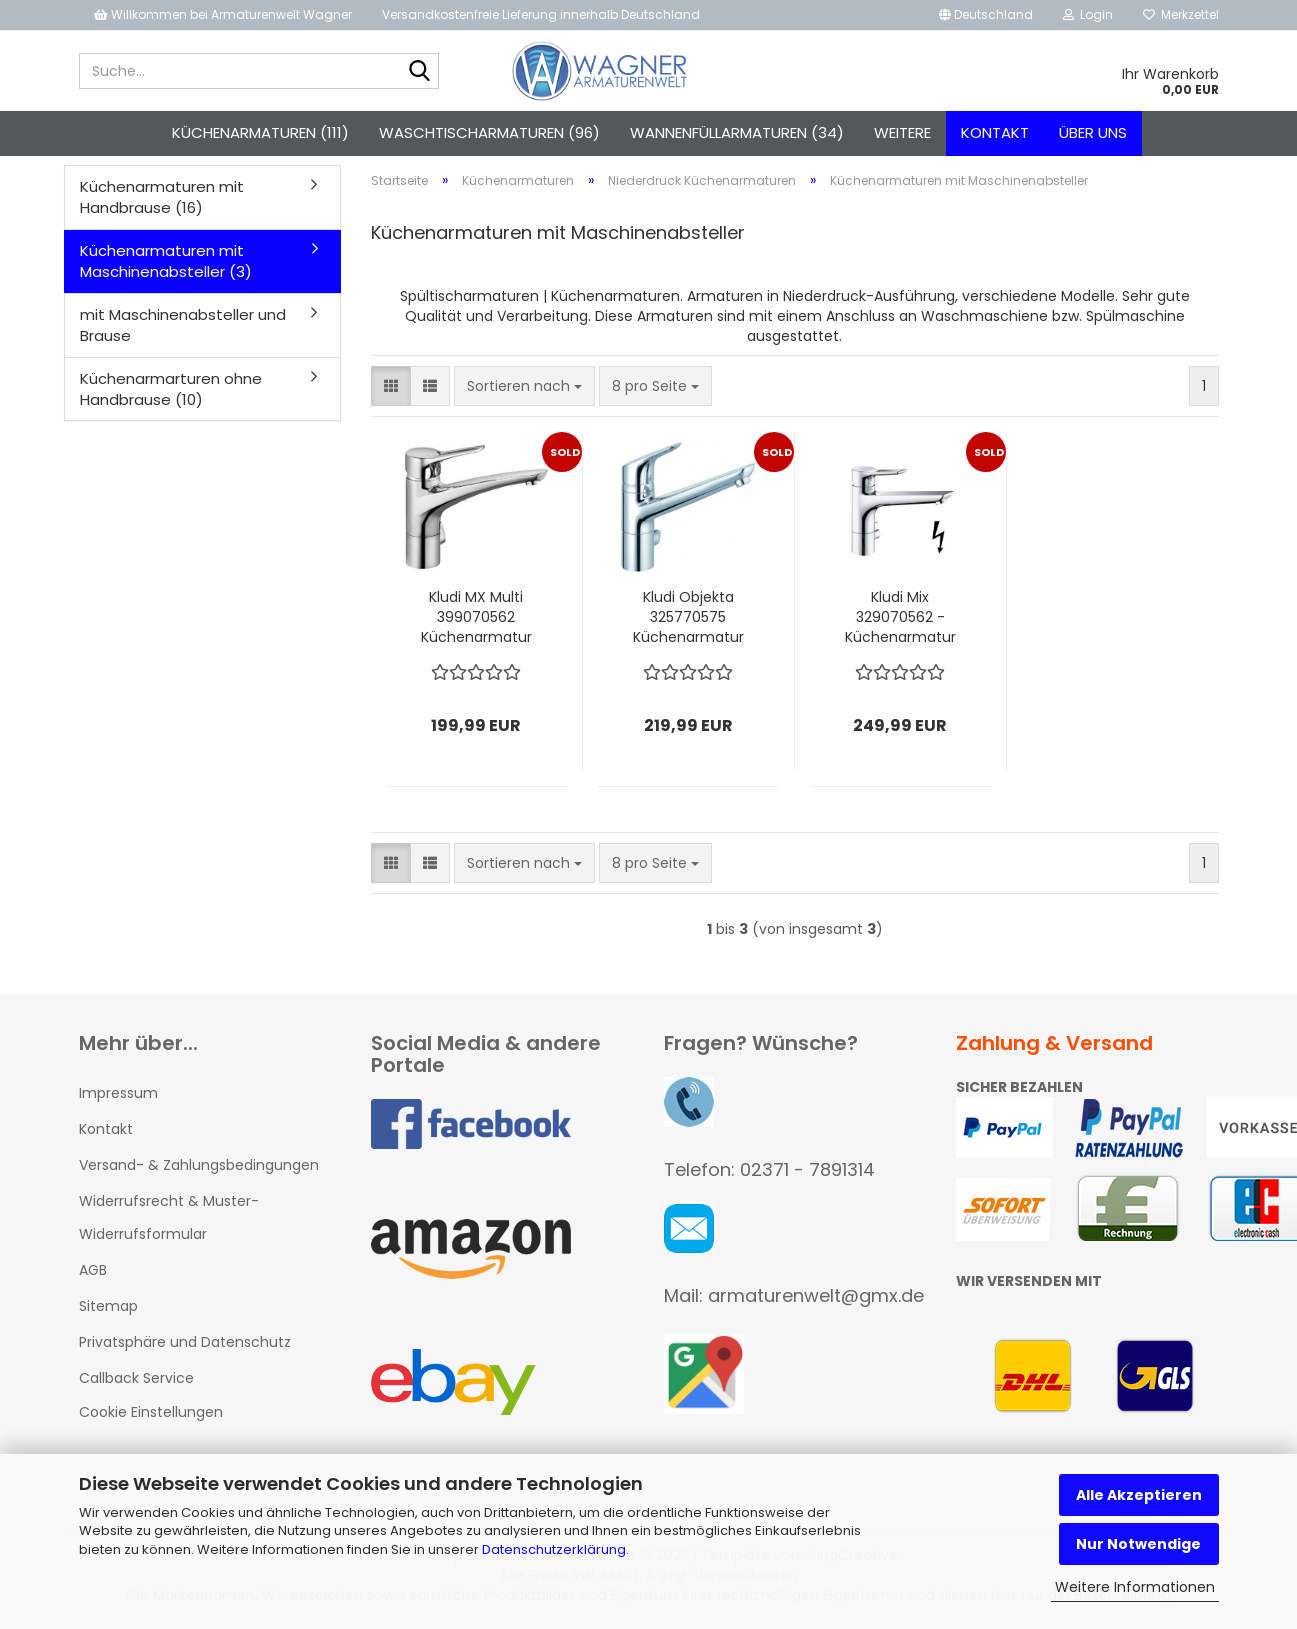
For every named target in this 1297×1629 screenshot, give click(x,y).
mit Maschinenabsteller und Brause (183, 325)
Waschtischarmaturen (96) (489, 132)
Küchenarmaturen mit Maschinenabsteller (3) (166, 261)
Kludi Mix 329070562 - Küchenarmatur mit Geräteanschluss (900, 617)
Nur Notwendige (1138, 1544)
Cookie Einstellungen (151, 1412)
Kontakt (995, 132)
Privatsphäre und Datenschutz (185, 1342)
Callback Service (136, 1378)
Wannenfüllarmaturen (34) (737, 132)
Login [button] (1088, 14)
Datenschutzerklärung (554, 1549)
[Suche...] (420, 72)
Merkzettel (1181, 14)
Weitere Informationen (1135, 1587)
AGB (93, 1270)
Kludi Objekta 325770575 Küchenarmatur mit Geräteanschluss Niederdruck (688, 617)
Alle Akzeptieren (1139, 1495)
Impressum (118, 1093)
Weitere (902, 132)
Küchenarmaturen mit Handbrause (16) (162, 197)
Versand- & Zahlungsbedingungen (199, 1165)
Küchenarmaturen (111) (260, 132)
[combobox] (524, 386)
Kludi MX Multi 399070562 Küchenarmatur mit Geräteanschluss (476, 617)
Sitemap (108, 1306)
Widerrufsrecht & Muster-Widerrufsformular (169, 1217)
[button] (986, 15)
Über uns (1093, 132)
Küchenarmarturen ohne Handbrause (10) (171, 389)
